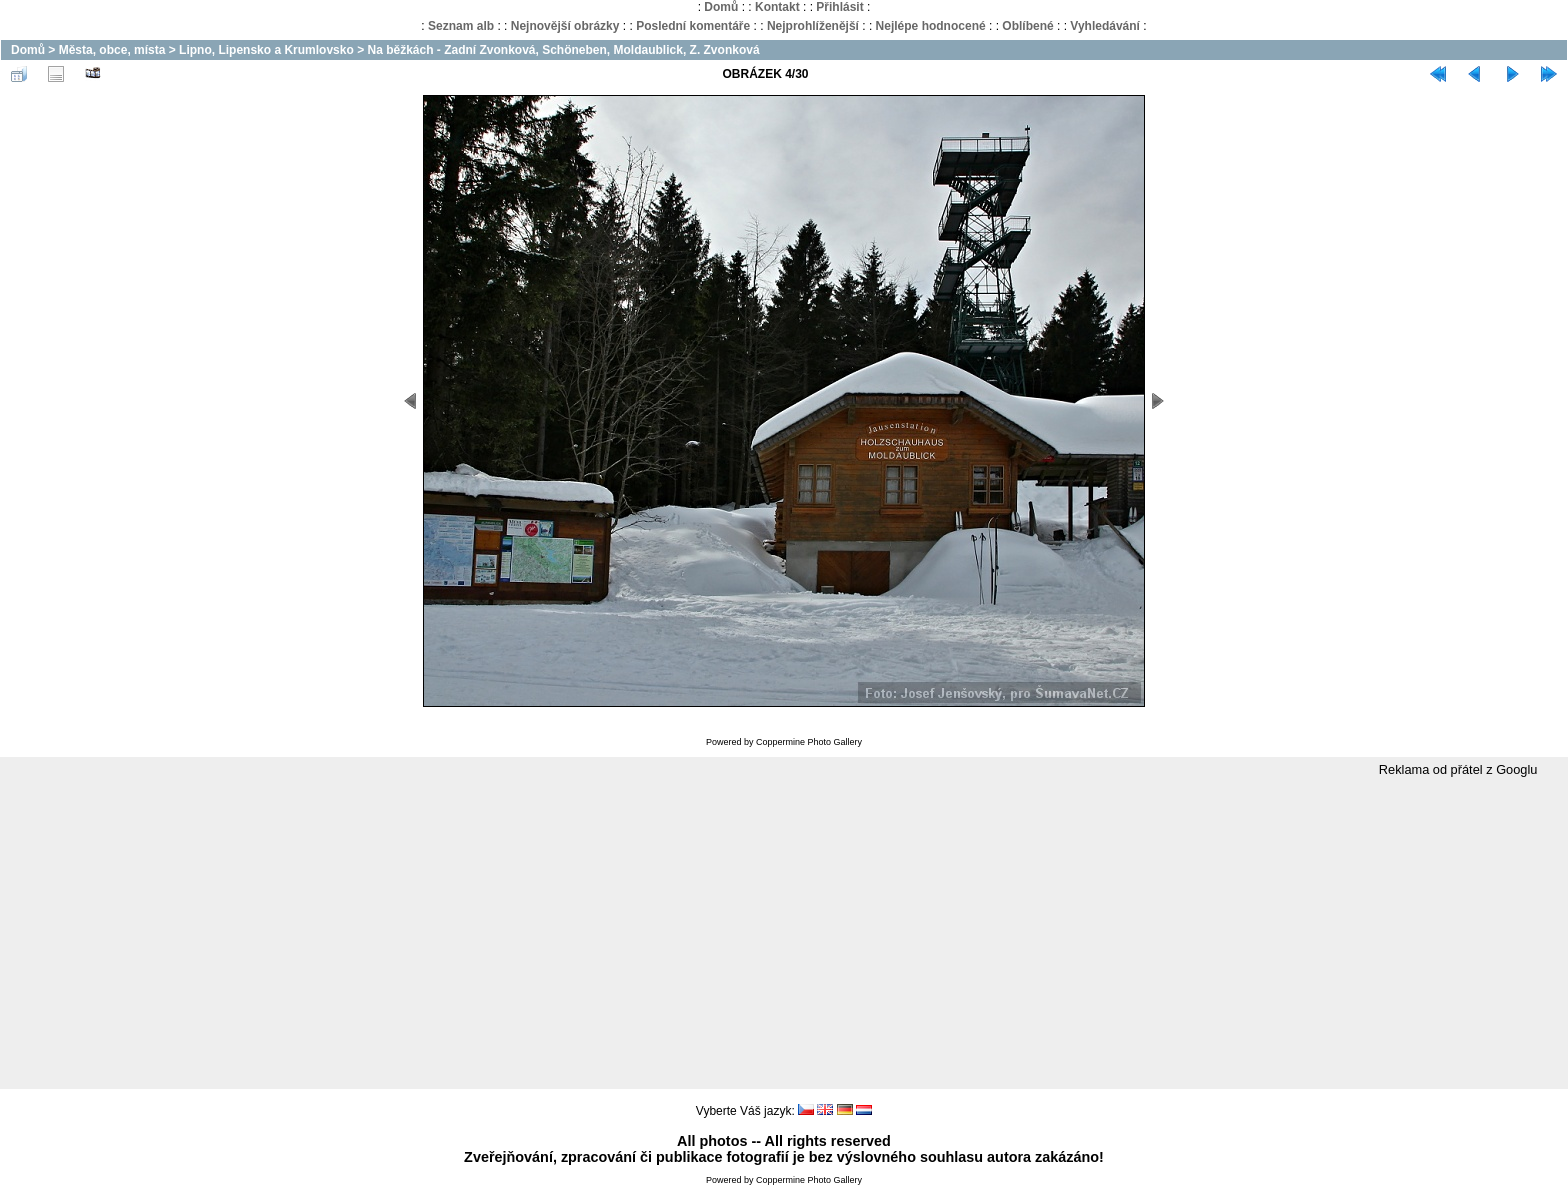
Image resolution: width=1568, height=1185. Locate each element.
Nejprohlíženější (813, 26)
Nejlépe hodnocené (931, 26)
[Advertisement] (784, 934)
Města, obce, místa (112, 50)
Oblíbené (1027, 26)
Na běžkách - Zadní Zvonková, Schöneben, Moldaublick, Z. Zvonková (563, 50)
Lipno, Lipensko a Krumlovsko (266, 50)
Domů (721, 7)
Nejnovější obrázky (565, 26)
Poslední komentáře (693, 26)
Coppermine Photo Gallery (809, 742)
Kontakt (777, 7)
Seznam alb (461, 26)
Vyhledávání (1105, 26)
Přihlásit (839, 7)
